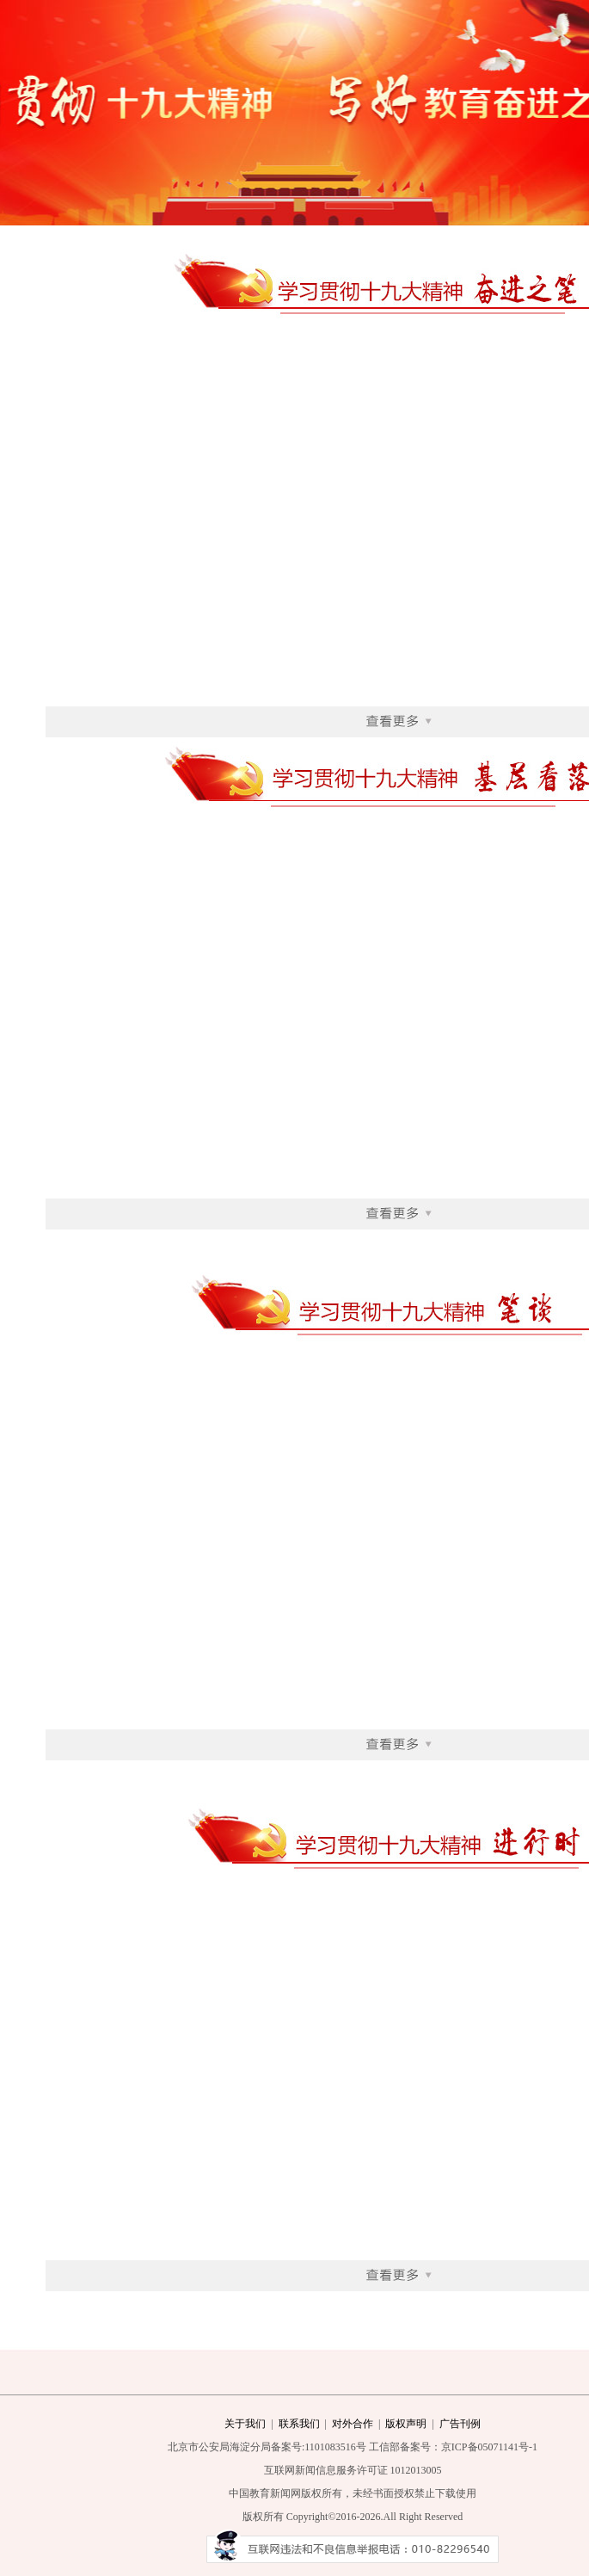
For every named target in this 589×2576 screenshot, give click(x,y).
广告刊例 (460, 2424)
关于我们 (245, 2424)
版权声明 (405, 2424)
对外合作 (352, 2424)
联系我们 (299, 2424)
